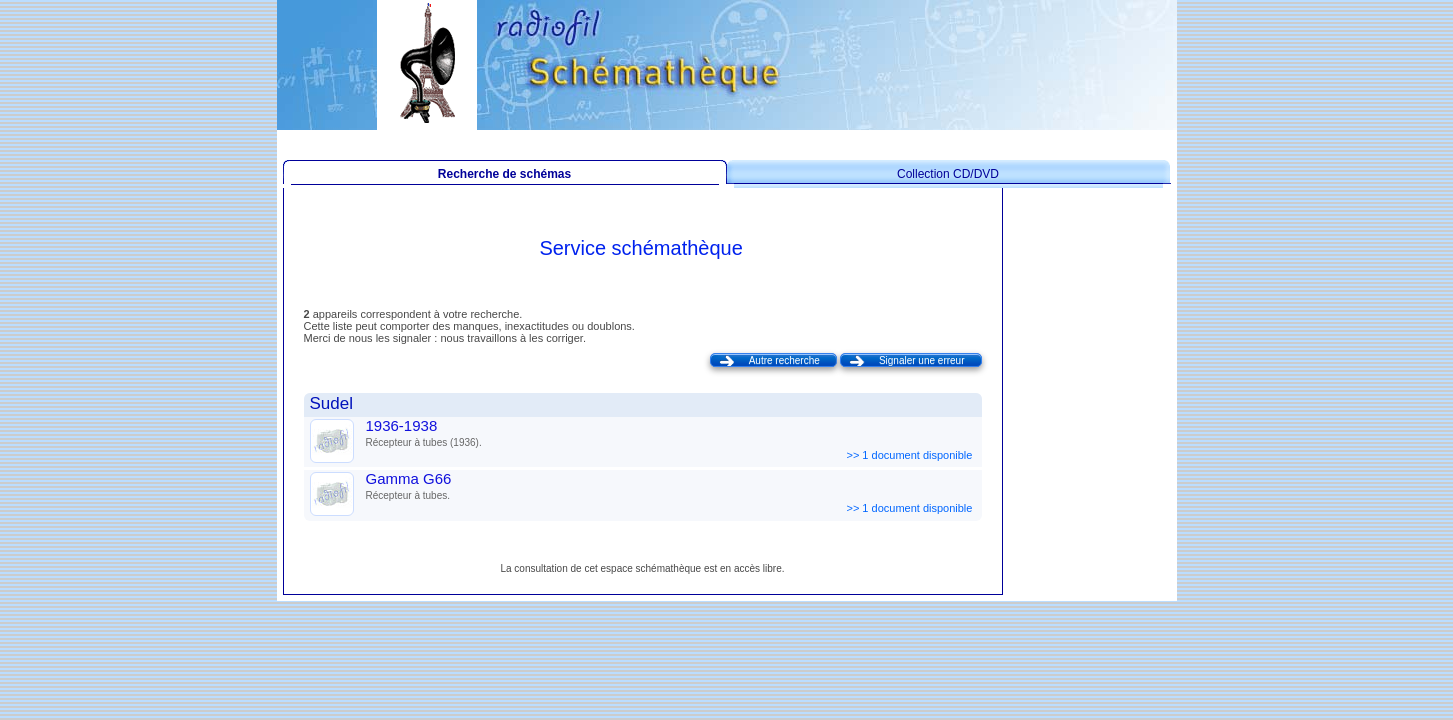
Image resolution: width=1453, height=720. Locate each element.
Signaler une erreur (922, 360)
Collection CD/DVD (948, 174)
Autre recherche (784, 360)
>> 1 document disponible (910, 455)
